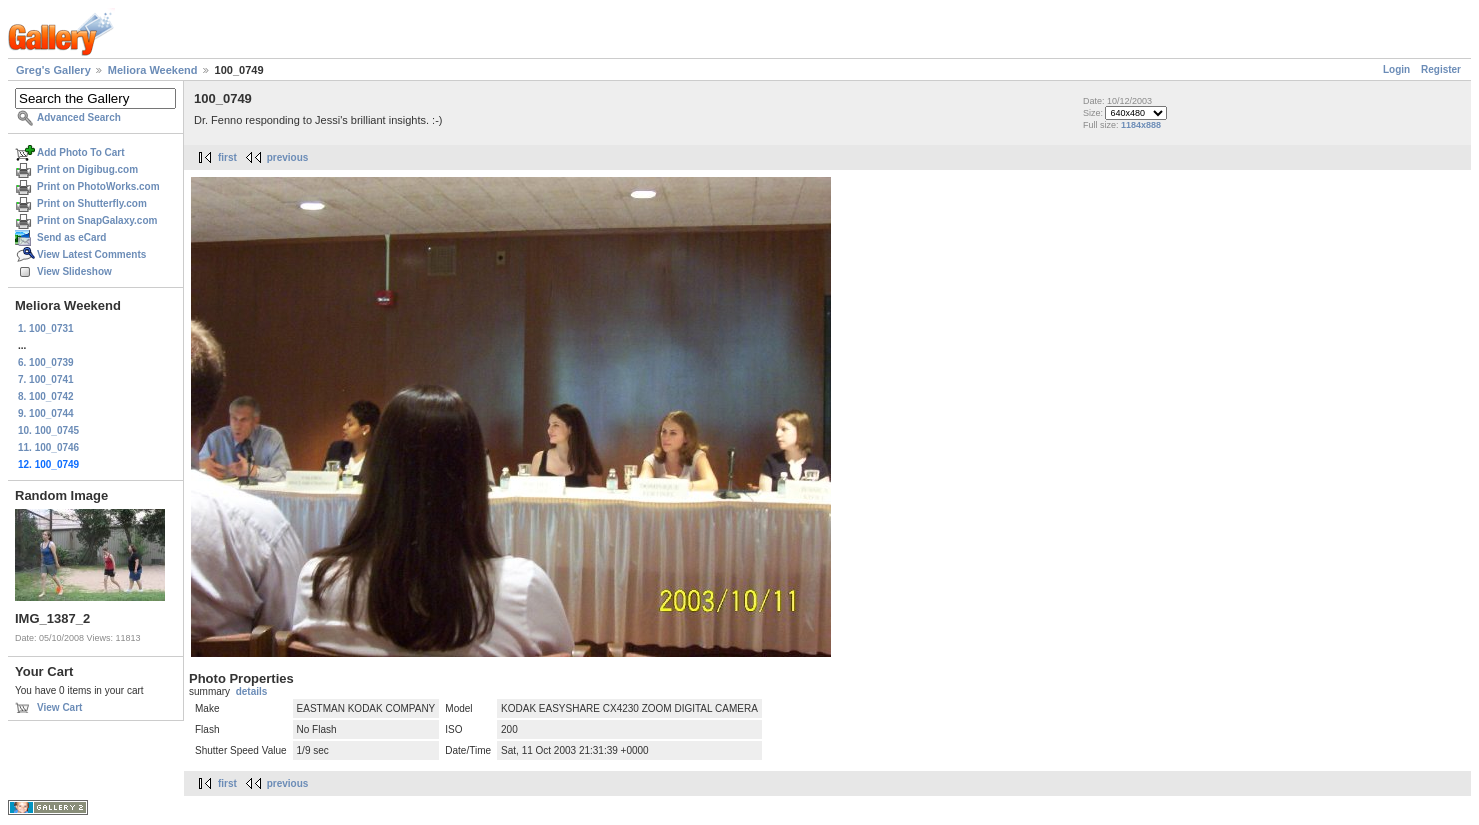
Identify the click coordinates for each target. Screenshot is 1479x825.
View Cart (59, 707)
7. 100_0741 (46, 379)
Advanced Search (79, 117)
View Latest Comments (91, 254)
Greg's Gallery (53, 70)
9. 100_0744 (46, 413)
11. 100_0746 (48, 447)
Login (1396, 69)
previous (288, 157)
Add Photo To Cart (81, 152)
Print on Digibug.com (87, 169)
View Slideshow (74, 271)
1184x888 (1141, 125)
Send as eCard (71, 237)
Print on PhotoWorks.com (98, 186)
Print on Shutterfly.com (92, 203)
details (252, 691)
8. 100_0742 (46, 396)
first (227, 157)
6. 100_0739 (46, 362)
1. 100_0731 (46, 328)
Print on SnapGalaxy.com (97, 220)
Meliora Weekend (153, 70)
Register (1441, 69)
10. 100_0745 (48, 430)
